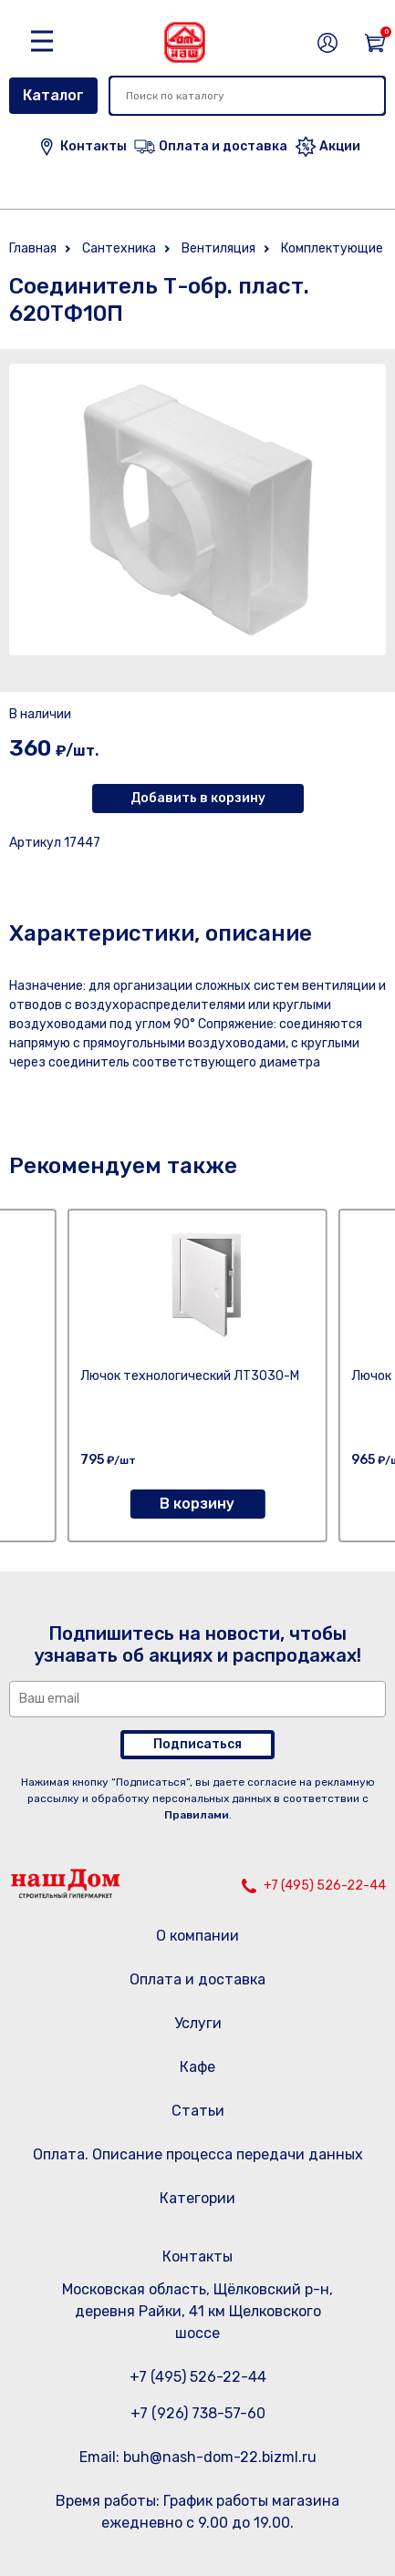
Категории (197, 2198)
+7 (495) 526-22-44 (325, 1885)
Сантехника (119, 248)
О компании (197, 1935)
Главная (33, 248)
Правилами (196, 1814)
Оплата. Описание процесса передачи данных (198, 2154)
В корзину (197, 1503)
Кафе (197, 2067)
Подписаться (197, 1744)
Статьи (198, 2110)
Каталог (53, 95)
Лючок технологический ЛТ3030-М (189, 1376)
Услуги (198, 2023)
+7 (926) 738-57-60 (197, 2413)
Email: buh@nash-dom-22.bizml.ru (198, 2457)
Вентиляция (218, 248)
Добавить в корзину (197, 798)
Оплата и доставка (197, 1979)
